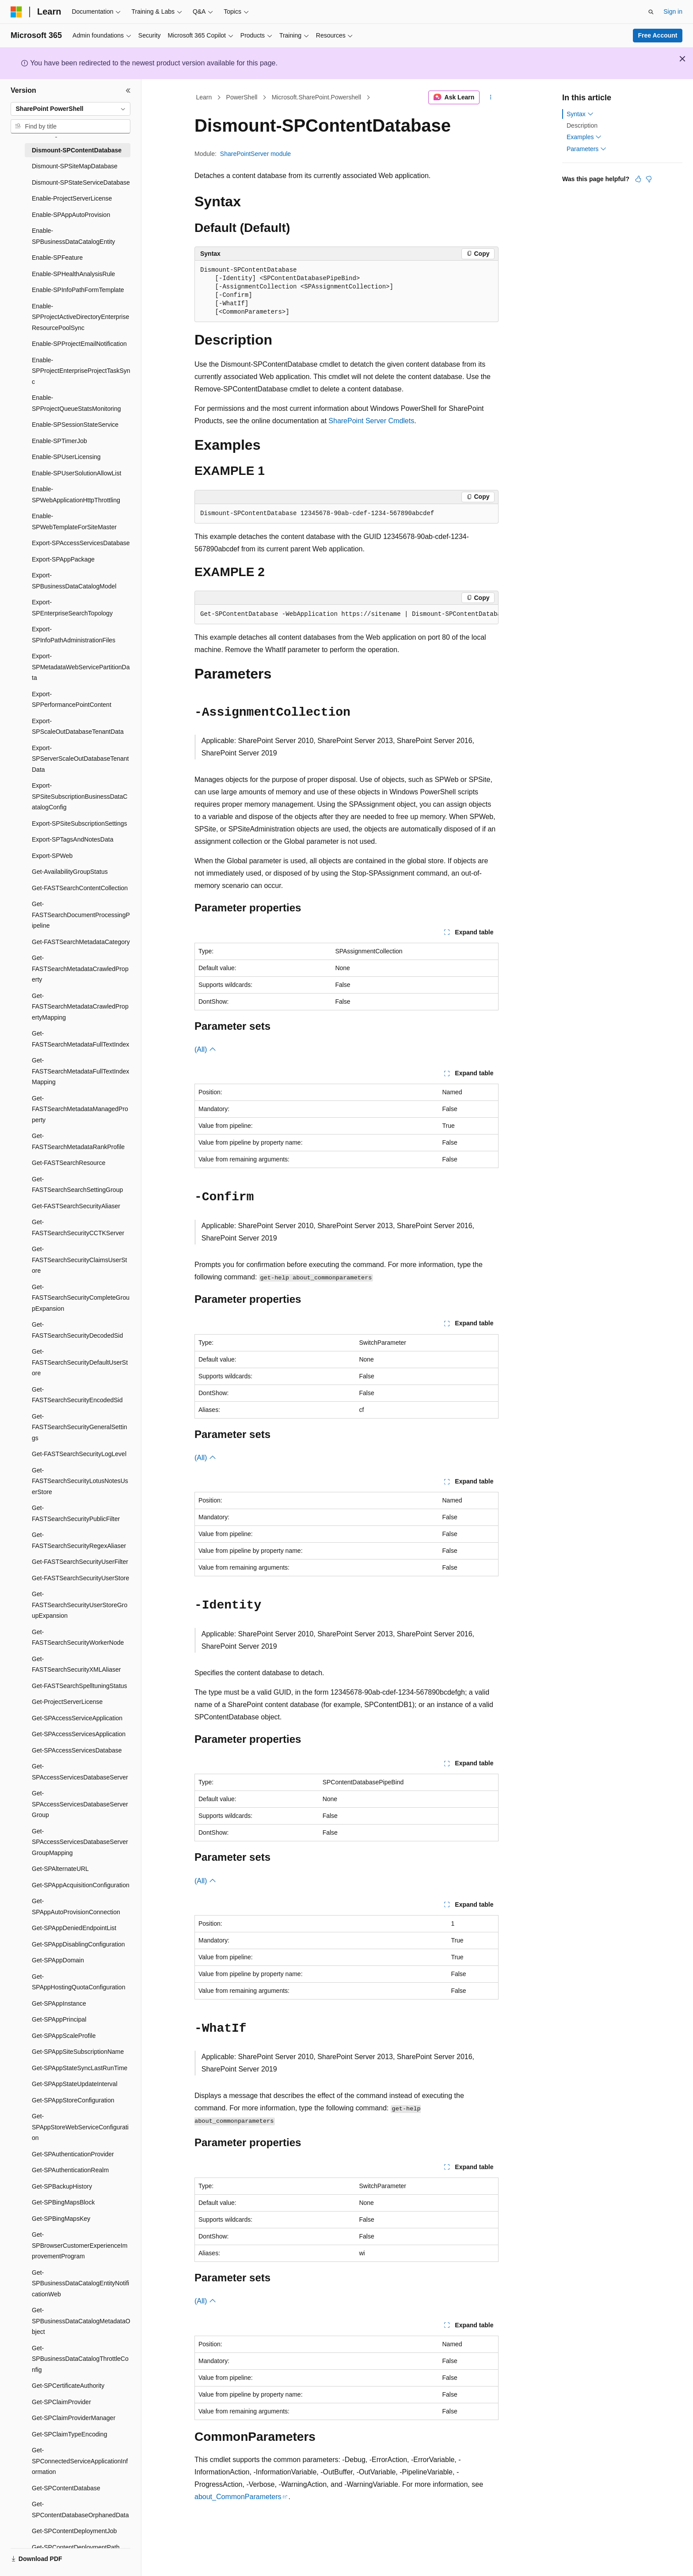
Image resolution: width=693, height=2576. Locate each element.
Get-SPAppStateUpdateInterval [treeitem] (75, 2083)
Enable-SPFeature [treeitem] (57, 257)
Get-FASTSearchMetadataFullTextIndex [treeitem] (80, 1039)
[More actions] (491, 98)
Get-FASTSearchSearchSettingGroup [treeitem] (77, 1185)
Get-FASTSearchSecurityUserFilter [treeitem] (80, 1561)
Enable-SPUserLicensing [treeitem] (66, 456)
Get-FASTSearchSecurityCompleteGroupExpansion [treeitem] (80, 1297)
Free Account (658, 35)
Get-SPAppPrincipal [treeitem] (59, 2019)
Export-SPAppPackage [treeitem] (63, 559)
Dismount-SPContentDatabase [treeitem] (77, 150)
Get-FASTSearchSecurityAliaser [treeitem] (76, 1206)
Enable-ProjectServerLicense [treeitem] (72, 198)
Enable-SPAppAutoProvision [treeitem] (71, 214)
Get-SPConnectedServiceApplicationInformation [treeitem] (80, 2461)
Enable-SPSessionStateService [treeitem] (75, 424)
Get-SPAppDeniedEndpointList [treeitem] (74, 1927)
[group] (346, 614)
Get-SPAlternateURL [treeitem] (60, 1868)
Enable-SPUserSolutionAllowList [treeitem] (76, 473)
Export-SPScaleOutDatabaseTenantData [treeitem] (78, 726)
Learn (204, 97)
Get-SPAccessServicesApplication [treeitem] (79, 1734)
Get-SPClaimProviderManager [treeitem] (73, 2417)
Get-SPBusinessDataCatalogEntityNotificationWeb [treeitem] (80, 2283)
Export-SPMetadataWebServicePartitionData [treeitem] (81, 667)
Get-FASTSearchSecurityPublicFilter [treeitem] (76, 1513)
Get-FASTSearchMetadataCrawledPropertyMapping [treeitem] (80, 1006)
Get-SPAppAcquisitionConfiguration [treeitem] (80, 1885)
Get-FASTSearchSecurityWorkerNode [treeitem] (78, 1637)
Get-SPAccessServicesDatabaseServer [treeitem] (80, 1772)
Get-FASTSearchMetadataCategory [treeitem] (81, 941)
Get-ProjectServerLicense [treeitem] (67, 1701)
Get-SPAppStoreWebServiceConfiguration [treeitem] (80, 2127)
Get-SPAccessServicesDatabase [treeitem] (77, 1750)
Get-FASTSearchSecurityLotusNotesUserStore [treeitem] (80, 1481)
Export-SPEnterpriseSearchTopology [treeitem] (72, 608)
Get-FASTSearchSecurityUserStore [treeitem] (80, 1578)
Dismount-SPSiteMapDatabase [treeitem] (75, 166)
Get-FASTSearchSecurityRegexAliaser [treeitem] (79, 1540)
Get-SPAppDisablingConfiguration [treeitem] (78, 1944)
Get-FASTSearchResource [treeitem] (69, 1162)
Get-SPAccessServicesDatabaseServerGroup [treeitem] (80, 1804)
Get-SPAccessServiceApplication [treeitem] (77, 1718)
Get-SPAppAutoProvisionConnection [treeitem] (76, 1906)
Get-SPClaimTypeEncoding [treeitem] (69, 2434)
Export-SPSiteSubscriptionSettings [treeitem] (79, 823)
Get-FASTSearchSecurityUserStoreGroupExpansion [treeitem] (79, 1604)
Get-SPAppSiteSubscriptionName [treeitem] (78, 2051)
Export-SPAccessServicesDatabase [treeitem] (81, 542)
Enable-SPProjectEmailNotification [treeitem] (79, 343)
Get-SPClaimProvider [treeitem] (61, 2401)
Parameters (586, 148)
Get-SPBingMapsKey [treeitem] (61, 2218)
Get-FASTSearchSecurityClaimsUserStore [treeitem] (79, 1259)
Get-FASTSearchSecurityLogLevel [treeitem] (79, 1453)
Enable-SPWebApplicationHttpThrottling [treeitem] (76, 495)
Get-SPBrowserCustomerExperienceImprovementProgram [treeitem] (79, 2245)
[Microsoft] (16, 12)
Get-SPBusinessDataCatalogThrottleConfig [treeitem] (80, 2359)
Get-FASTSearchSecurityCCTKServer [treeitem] (78, 1227)
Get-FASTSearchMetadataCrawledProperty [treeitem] (80, 968)
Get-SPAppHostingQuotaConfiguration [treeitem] (78, 1982)
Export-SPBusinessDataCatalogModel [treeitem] (74, 581)
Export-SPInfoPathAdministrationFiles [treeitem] (73, 635)
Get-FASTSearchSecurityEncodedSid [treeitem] (77, 1395)
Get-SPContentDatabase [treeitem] (66, 2488)
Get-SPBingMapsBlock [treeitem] (63, 2202)
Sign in (672, 11)
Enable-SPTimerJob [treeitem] (59, 440)
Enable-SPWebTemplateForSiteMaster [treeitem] (74, 521)
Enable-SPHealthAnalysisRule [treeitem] (73, 273)
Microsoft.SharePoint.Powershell (316, 97)
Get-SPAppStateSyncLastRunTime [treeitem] (79, 2067)
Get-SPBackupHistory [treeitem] (62, 2186)
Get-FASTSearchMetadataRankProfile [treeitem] (78, 1141)
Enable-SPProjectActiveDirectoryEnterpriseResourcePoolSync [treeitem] (80, 317)
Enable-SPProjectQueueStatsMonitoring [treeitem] (76, 403)
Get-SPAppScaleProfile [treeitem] (63, 2035)
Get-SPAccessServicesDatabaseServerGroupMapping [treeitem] (80, 1842)
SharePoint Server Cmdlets (371, 421)
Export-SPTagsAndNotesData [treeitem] (72, 839)
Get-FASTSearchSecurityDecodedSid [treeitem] (77, 1330)
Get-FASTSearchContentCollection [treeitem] (80, 888)
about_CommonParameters (238, 2496)
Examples (584, 136)
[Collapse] (128, 91)
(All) (205, 1049)
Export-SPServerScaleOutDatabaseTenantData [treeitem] (80, 758)
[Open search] (651, 12)
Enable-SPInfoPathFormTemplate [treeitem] (78, 289)
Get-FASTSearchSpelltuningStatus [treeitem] (79, 1685)
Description (582, 125)
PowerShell (242, 97)
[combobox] (70, 109)
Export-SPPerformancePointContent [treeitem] (71, 699)
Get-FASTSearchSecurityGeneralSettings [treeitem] (79, 1427)
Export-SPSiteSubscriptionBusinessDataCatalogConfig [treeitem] (79, 796)
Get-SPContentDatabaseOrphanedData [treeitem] (80, 2509)
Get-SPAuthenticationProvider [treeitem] (73, 2154)
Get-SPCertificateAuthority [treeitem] (68, 2385)
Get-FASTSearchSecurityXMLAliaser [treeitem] (76, 1664)
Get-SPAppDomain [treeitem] (58, 1960)
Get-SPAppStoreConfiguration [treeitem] (73, 2100)
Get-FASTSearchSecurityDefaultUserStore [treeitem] (80, 1362)
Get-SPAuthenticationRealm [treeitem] (70, 2170)
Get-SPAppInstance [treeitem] (59, 2003)
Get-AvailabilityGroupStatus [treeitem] (70, 871)
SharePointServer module (255, 153)
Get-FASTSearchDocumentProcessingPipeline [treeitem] (81, 914)
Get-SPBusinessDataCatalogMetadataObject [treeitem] (81, 2321)
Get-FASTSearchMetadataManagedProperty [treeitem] (80, 1109)
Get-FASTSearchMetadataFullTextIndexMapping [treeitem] (80, 1071)
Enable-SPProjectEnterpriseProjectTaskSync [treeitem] (81, 371)
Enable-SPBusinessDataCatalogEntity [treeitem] (73, 236)
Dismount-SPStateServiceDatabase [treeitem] (81, 182)
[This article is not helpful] (649, 179)
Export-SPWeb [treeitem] (52, 855)
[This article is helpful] (638, 179)
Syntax (580, 114)
